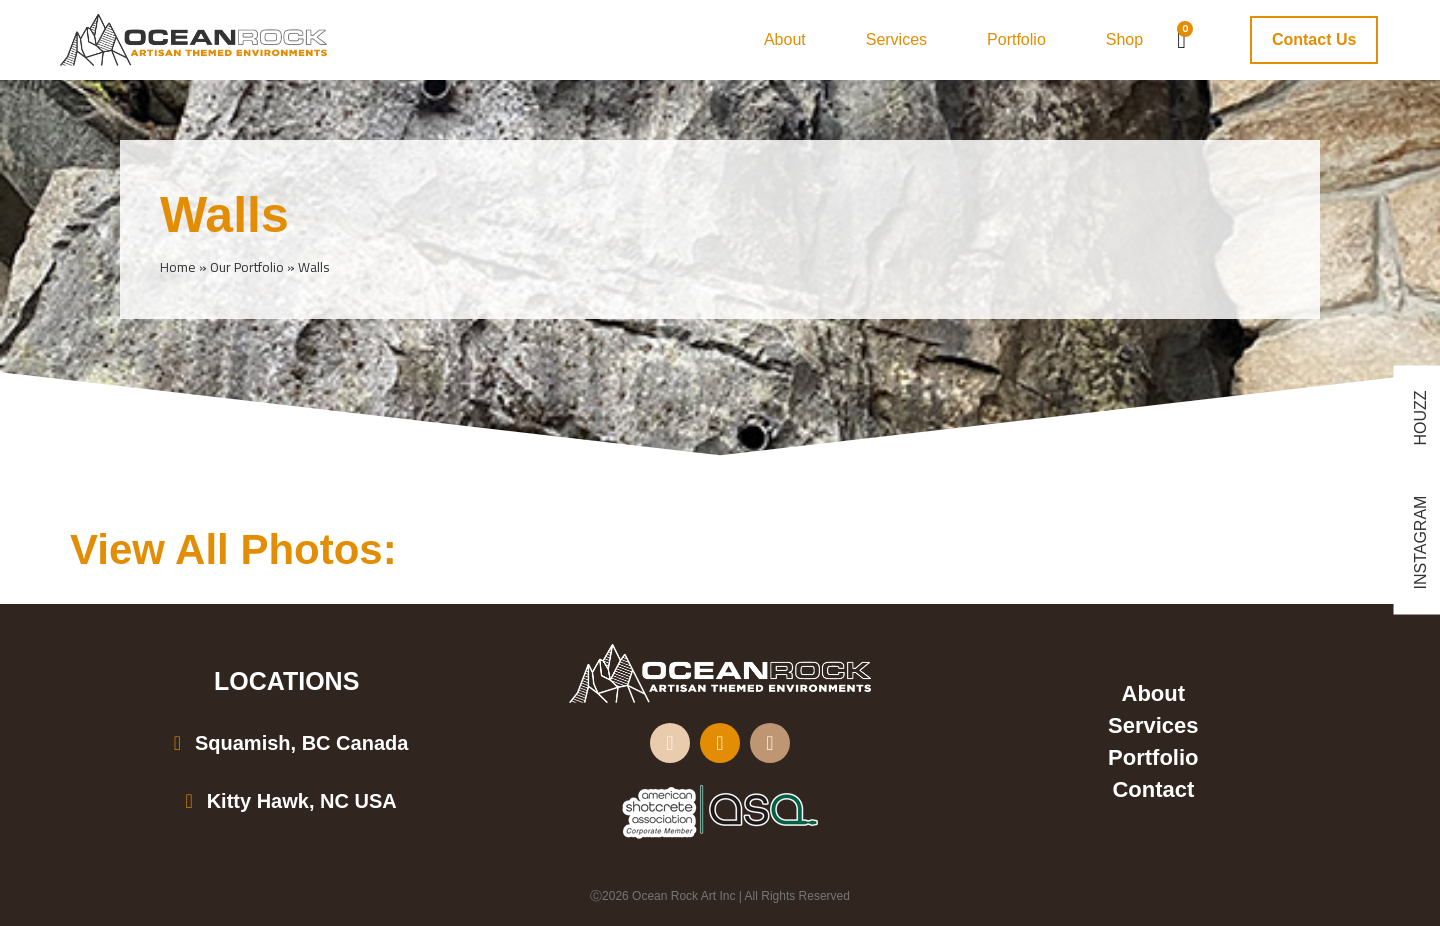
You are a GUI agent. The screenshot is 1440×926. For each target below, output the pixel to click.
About (785, 39)
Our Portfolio (247, 267)
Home (178, 267)
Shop (1124, 39)
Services (896, 39)
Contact (1153, 789)
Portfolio (1016, 39)
